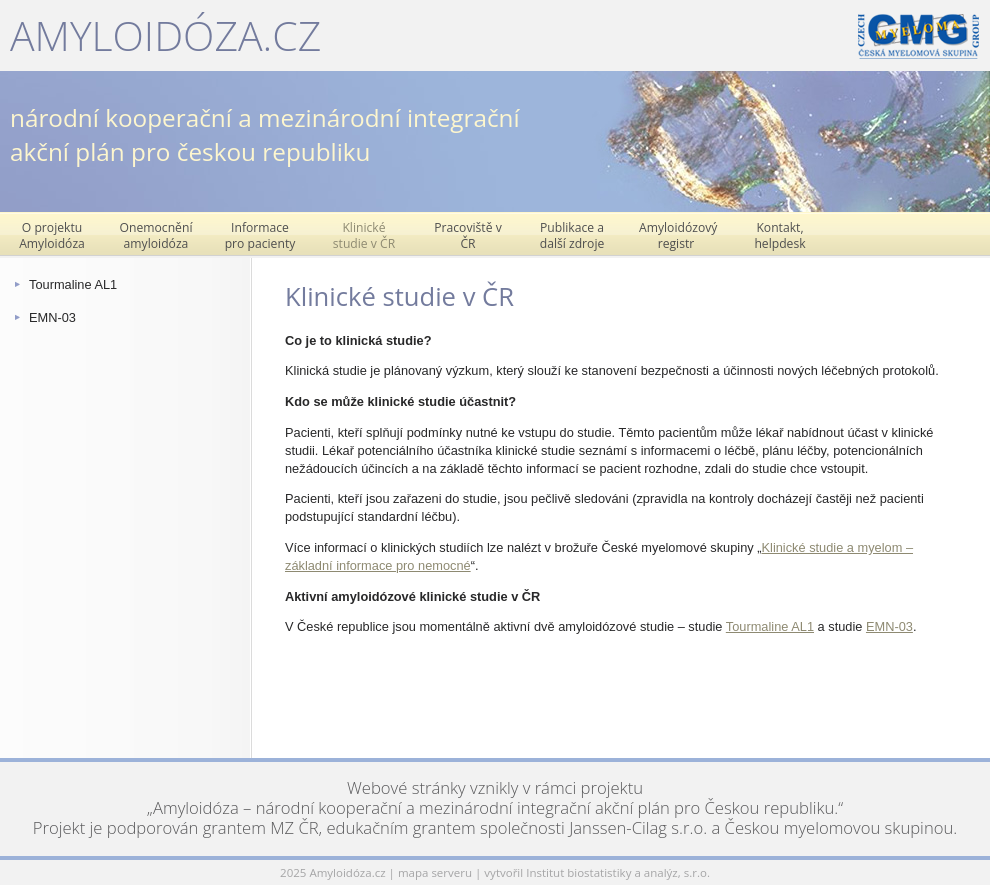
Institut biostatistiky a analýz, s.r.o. (618, 872)
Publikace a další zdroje (572, 235)
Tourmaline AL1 (73, 284)
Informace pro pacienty (260, 235)
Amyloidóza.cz (165, 35)
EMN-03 (52, 317)
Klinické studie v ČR (364, 235)
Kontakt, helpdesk (779, 235)
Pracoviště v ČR (468, 235)
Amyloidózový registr (678, 235)
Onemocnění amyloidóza (156, 235)
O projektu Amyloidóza (52, 235)
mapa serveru (435, 872)
